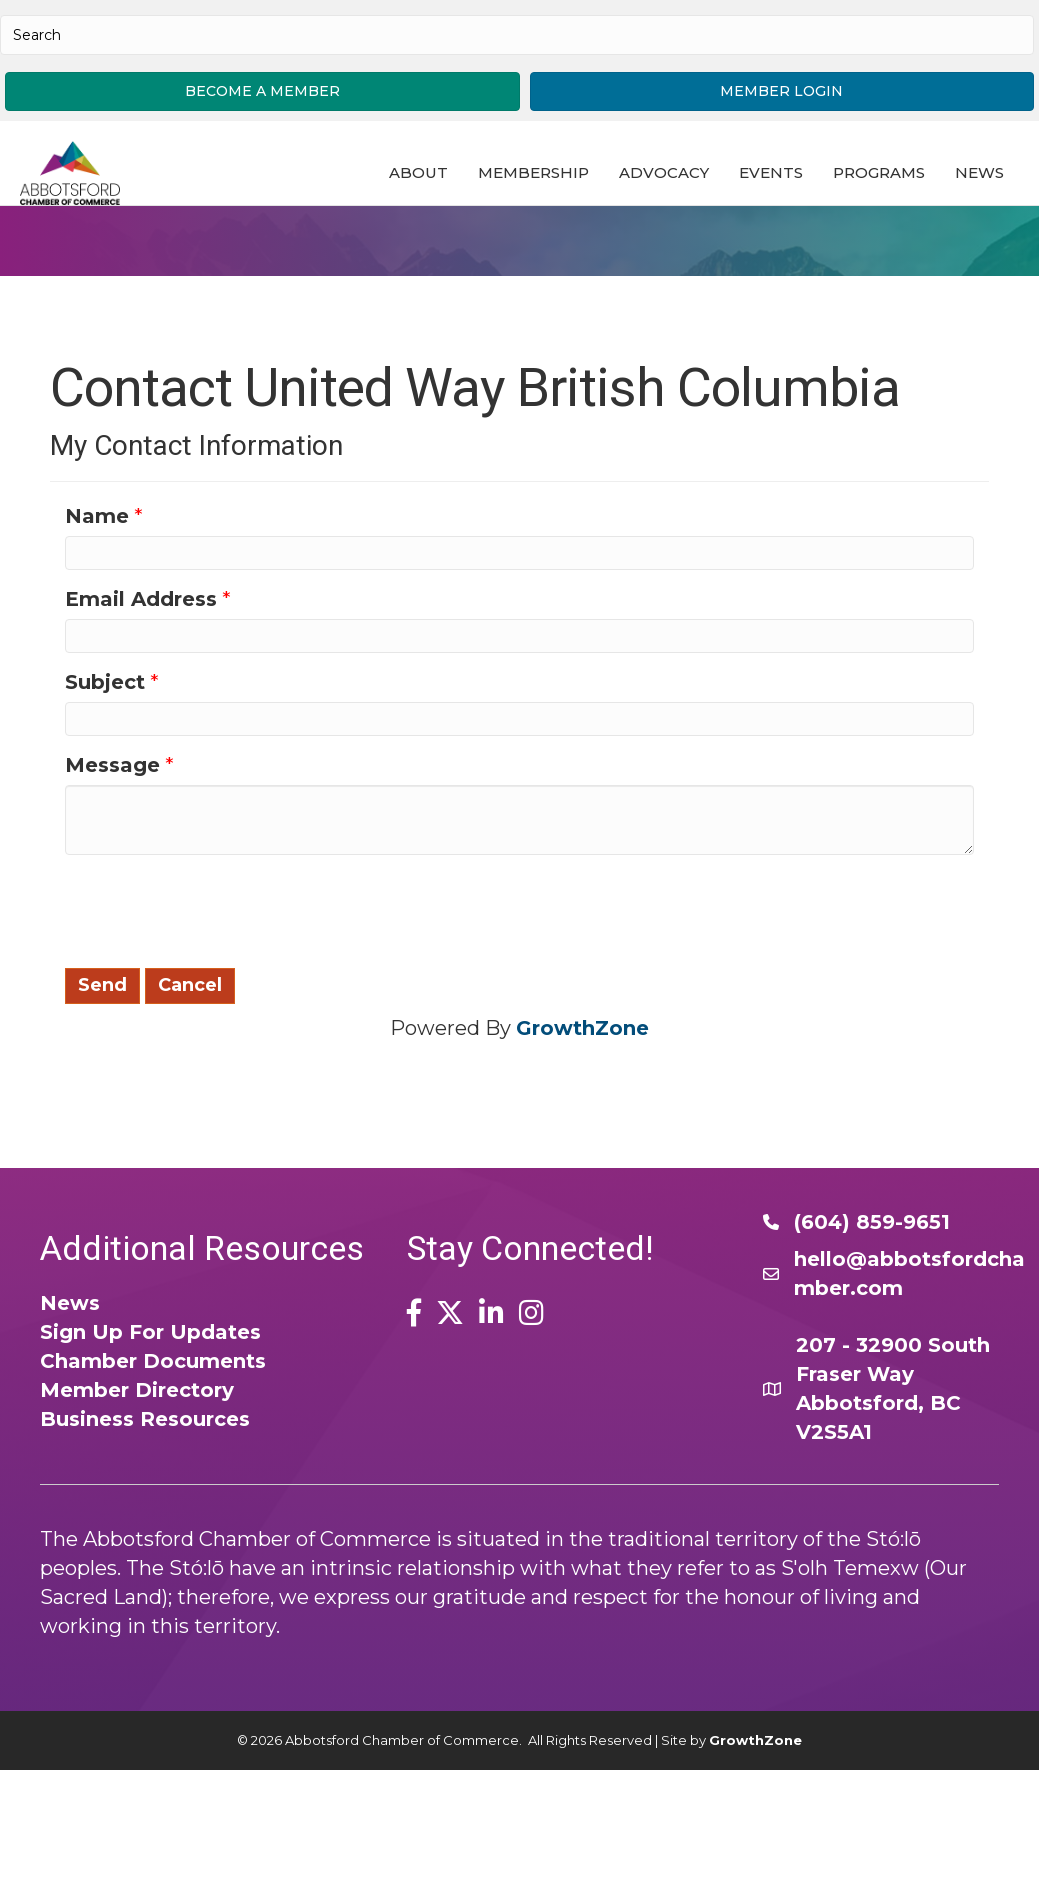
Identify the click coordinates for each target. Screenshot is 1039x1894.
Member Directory (137, 1474)
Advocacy (665, 179)
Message (112, 849)
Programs (880, 179)
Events (772, 179)
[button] (262, 91)
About (419, 179)
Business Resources (145, 1503)
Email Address (141, 683)
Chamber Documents (153, 1445)
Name (97, 600)
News (414, 230)
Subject (105, 766)
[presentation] (217, 993)
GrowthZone (582, 1112)
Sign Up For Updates (150, 1416)
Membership (534, 179)
